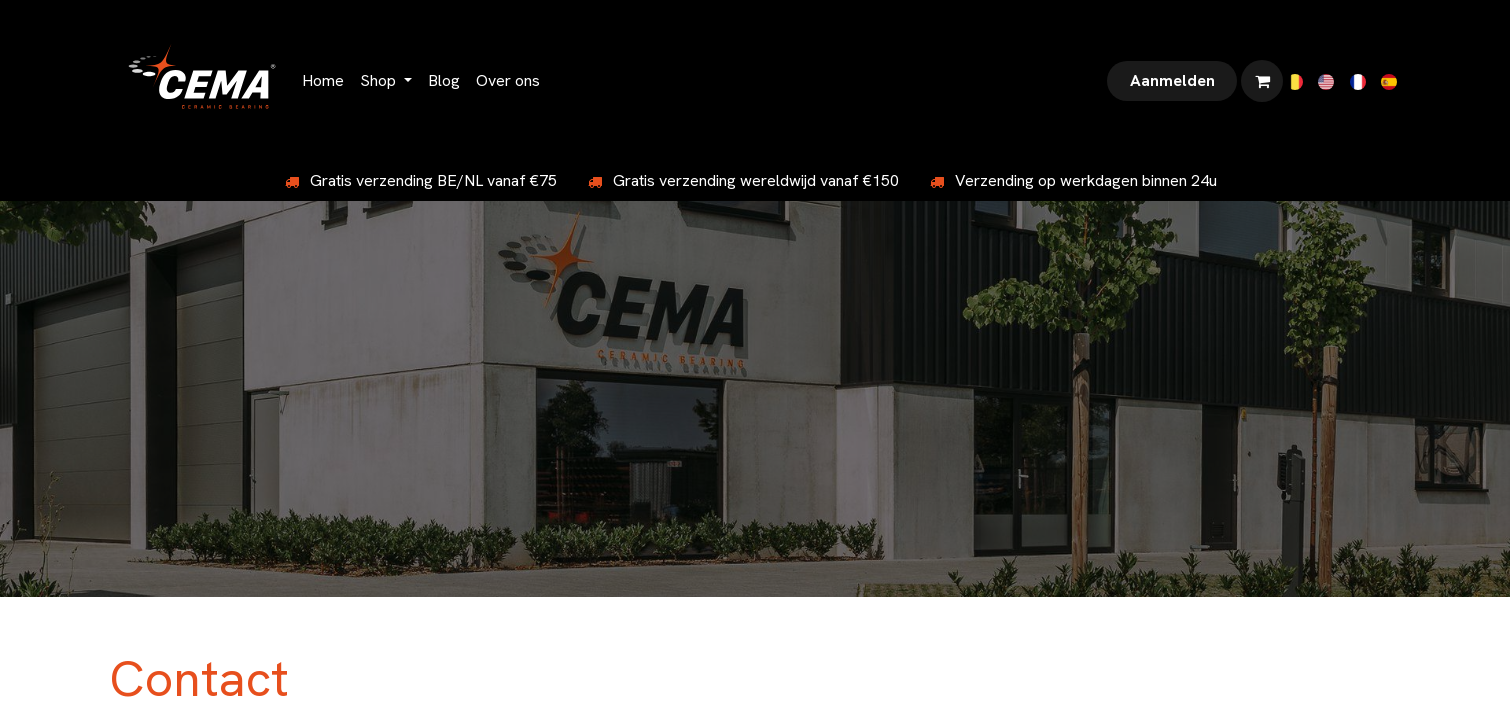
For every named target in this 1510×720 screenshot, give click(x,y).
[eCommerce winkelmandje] (1262, 81)
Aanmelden (1172, 80)
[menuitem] (323, 81)
